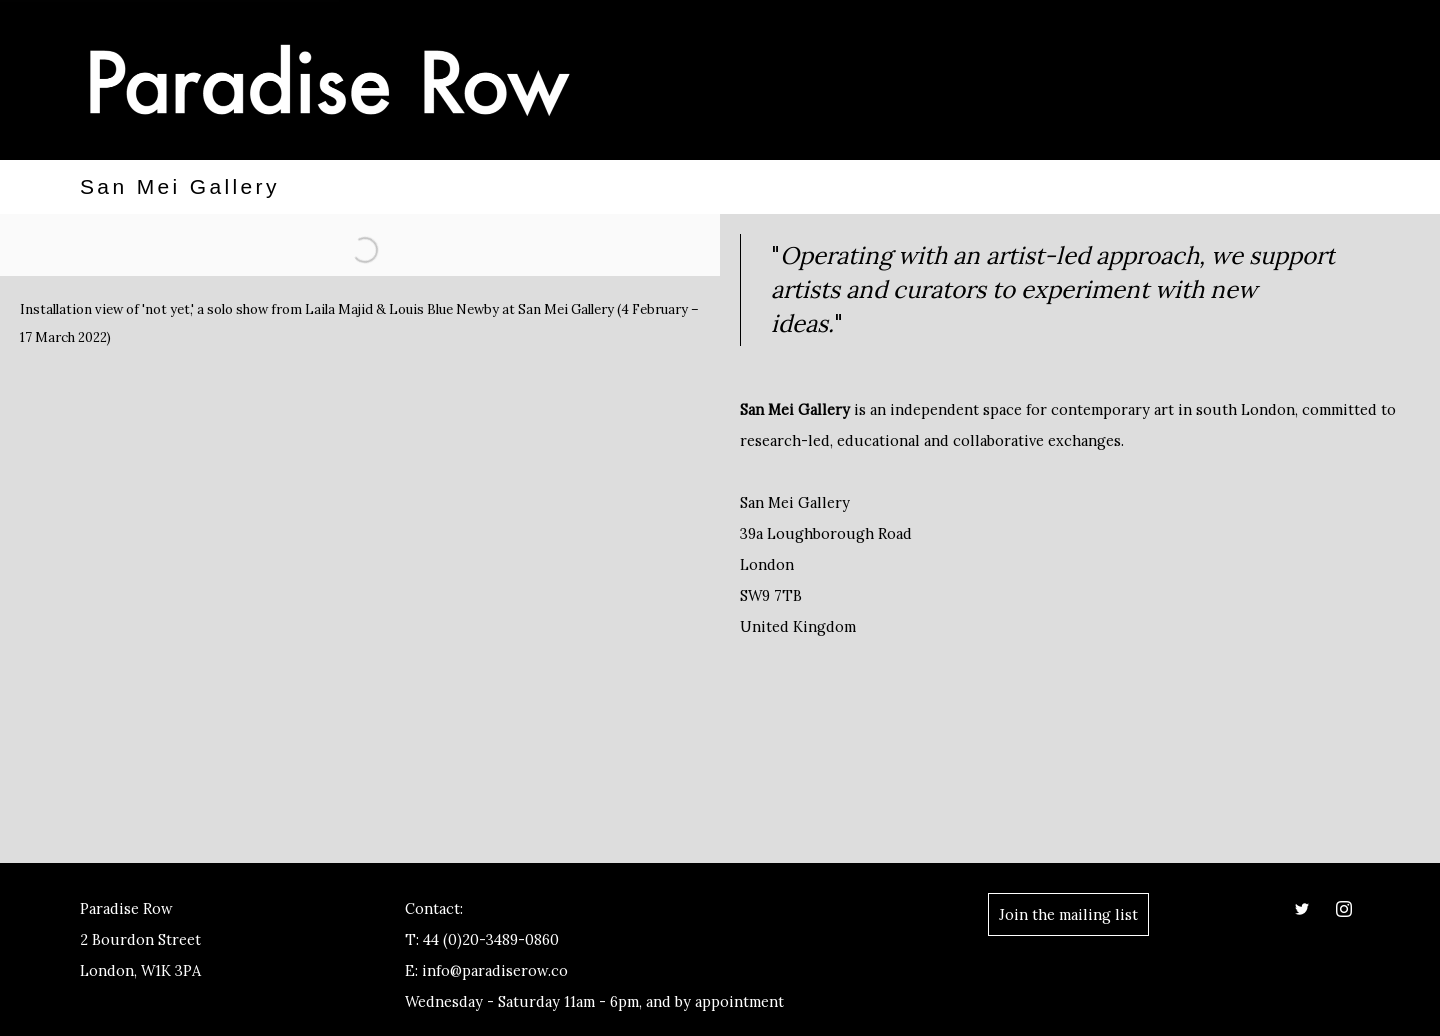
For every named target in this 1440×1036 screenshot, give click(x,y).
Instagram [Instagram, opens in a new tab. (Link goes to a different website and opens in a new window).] (1344, 909)
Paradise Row (330, 80)
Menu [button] (1340, 82)
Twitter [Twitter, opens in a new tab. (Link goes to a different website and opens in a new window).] (1302, 909)
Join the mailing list (1068, 914)
